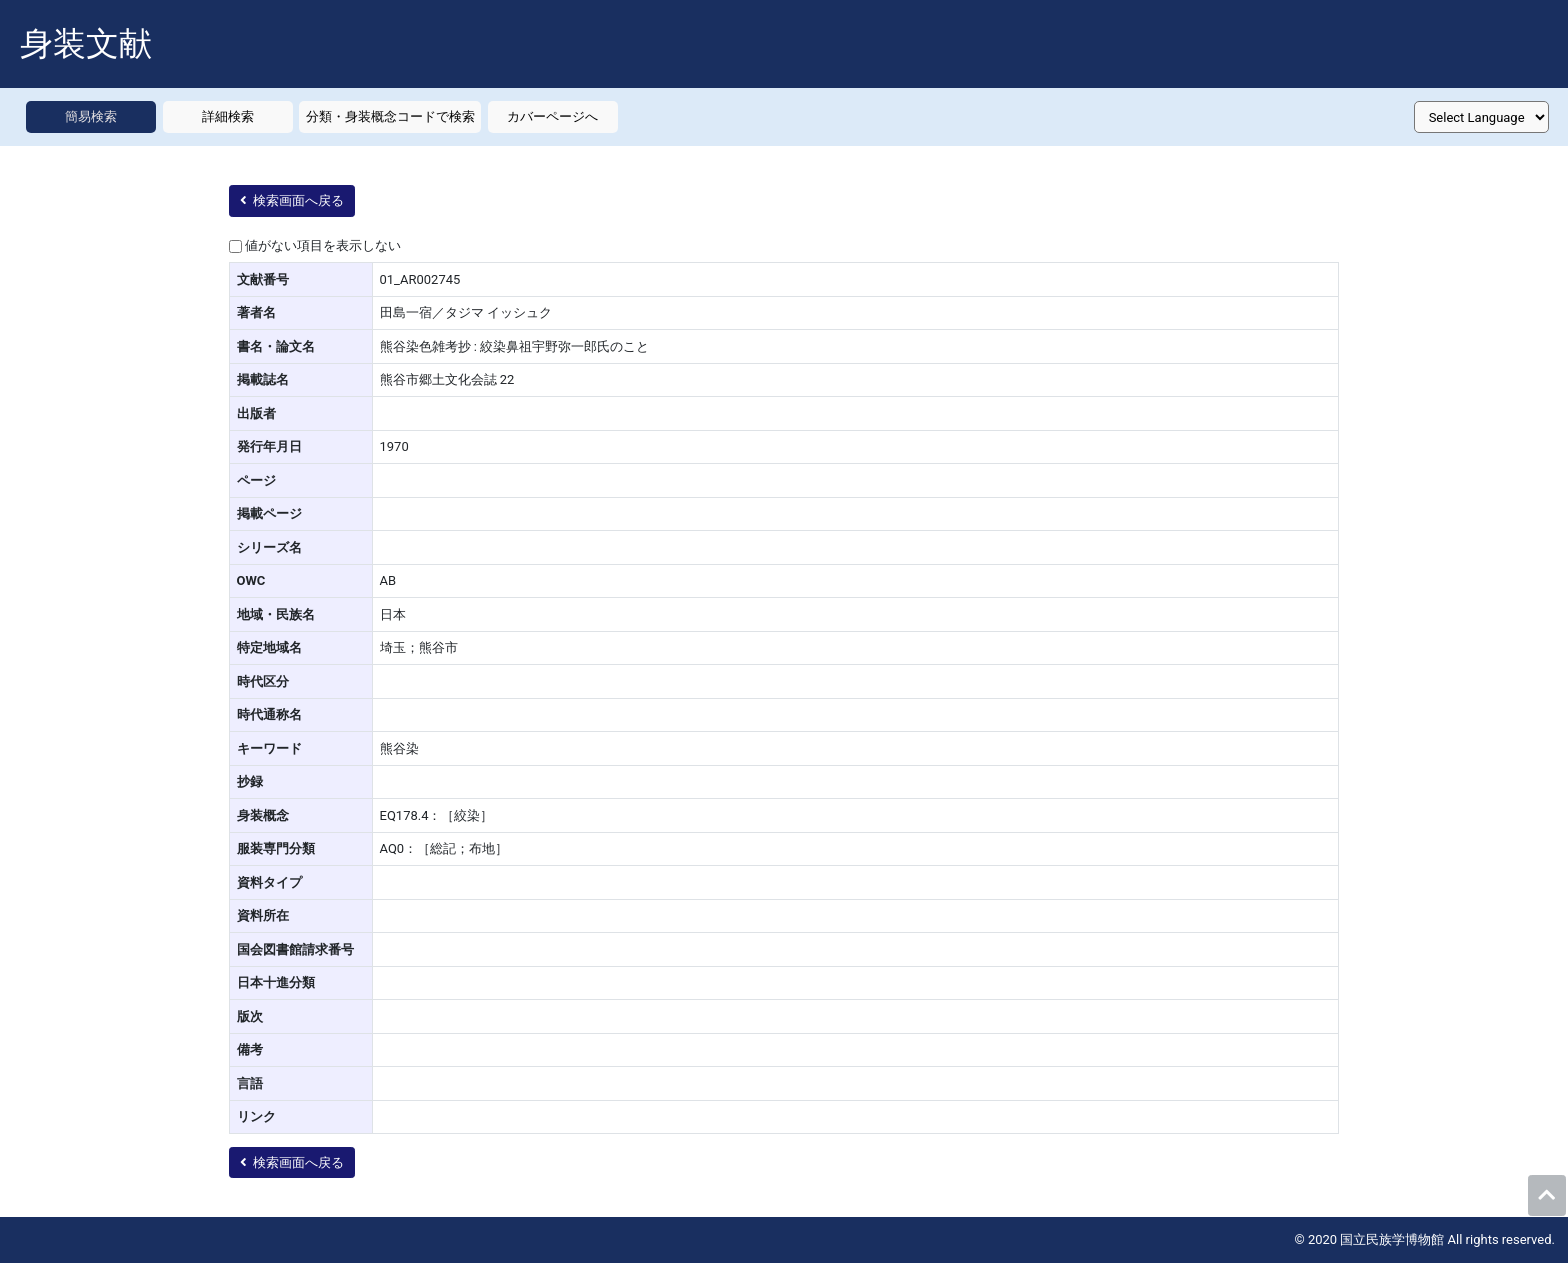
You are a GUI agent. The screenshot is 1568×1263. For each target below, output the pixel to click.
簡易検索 (91, 116)
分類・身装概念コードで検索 (390, 116)
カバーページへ (552, 116)
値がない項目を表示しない (323, 245)
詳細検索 (228, 116)
